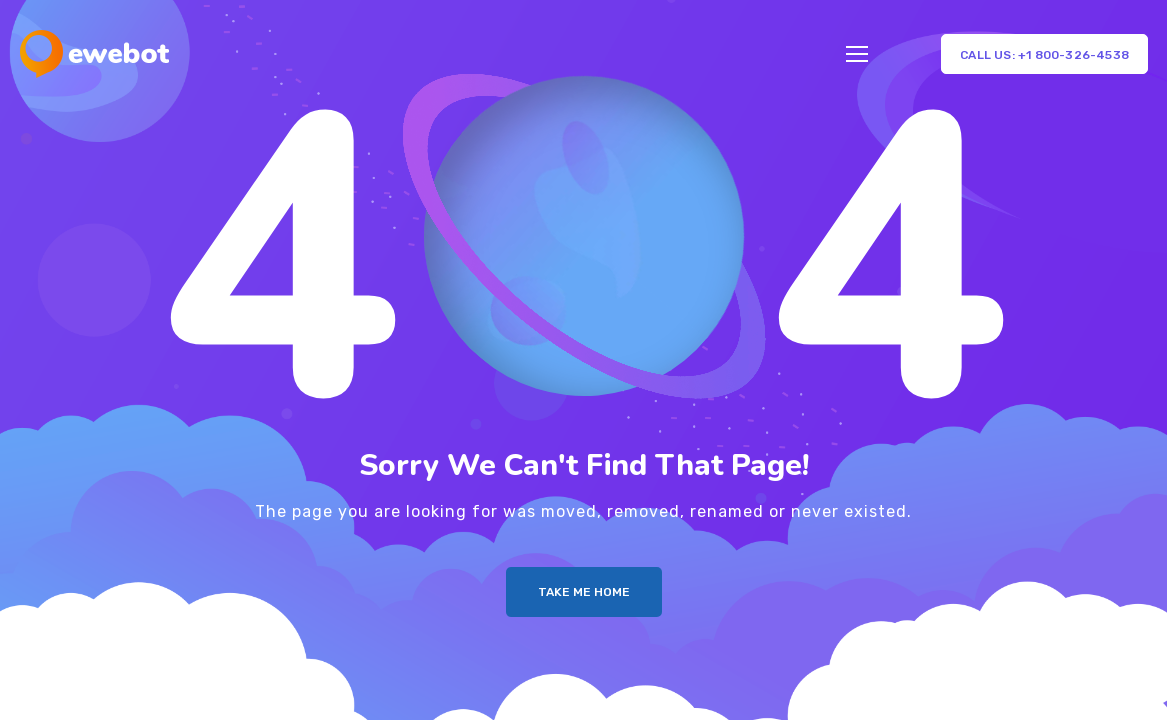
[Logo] (94, 54)
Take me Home (584, 592)
